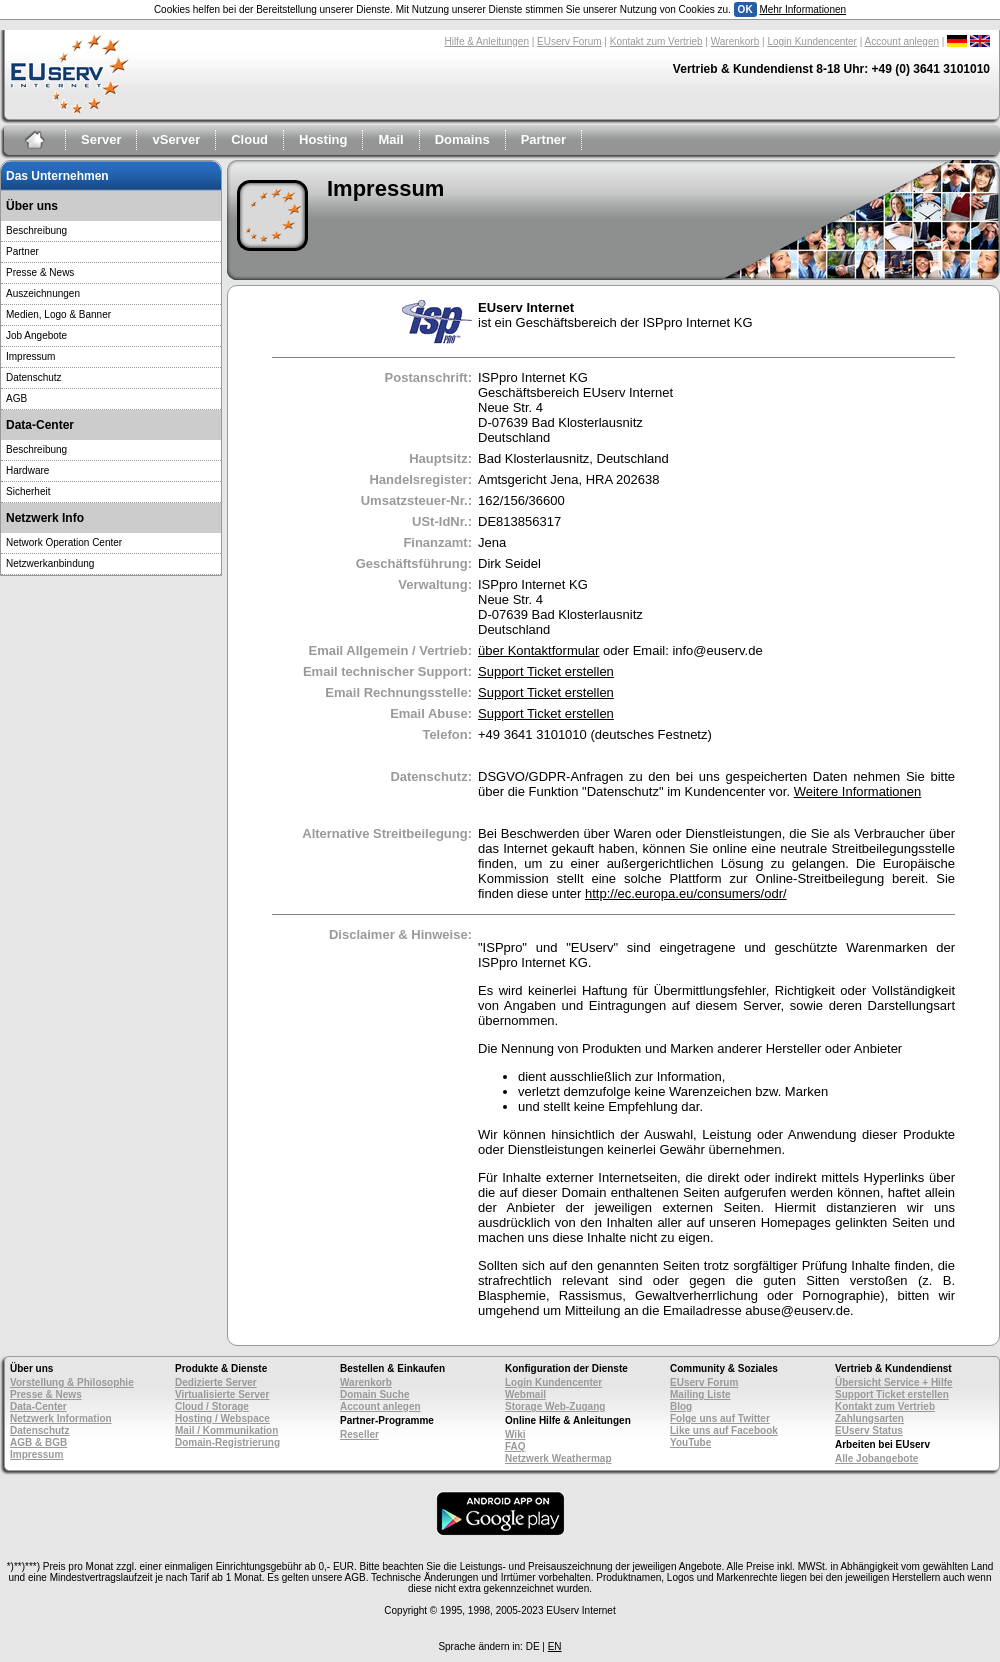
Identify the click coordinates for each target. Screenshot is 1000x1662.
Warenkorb (735, 41)
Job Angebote (36, 335)
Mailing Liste (700, 1394)
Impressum (30, 356)
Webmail (525, 1394)
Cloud (249, 139)
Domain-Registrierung (227, 1442)
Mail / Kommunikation (226, 1430)
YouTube (690, 1442)
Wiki (515, 1434)
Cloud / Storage (212, 1406)
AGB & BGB (38, 1442)
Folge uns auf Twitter (720, 1418)
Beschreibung (36, 230)
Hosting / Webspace (222, 1418)
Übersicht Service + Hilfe (894, 1382)
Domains (462, 139)
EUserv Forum (569, 41)
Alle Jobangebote (876, 1458)
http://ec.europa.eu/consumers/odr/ (686, 893)
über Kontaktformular (538, 650)
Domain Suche (374, 1394)
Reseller (359, 1434)
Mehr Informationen (802, 9)
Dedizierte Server (216, 1382)
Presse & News (40, 272)
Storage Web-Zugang (555, 1406)
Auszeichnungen (43, 293)
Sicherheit (28, 491)
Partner (544, 139)
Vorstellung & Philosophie (72, 1382)
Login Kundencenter (812, 41)
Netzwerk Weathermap (558, 1458)
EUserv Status (869, 1430)
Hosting (323, 139)
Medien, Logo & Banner (58, 314)
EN (555, 1646)
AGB (16, 398)
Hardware (27, 470)
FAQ (515, 1446)
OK (745, 9)
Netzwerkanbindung (50, 563)
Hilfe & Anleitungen (486, 41)
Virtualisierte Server (222, 1394)
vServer (176, 139)
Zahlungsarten (869, 1418)
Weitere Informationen (858, 791)
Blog (681, 1406)
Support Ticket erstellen (546, 671)
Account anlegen (902, 41)
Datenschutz (34, 377)
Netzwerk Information (61, 1418)
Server (101, 139)
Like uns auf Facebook (724, 1430)
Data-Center (38, 1406)
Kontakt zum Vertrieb (656, 41)
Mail (390, 139)
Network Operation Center (64, 542)
